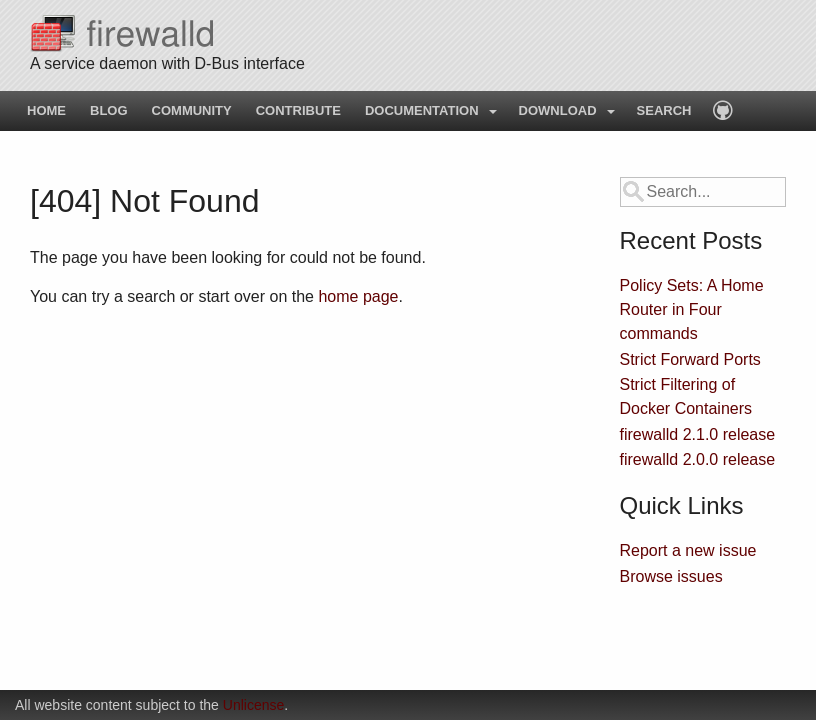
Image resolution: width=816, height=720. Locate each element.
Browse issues (671, 576)
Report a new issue (688, 550)
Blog (109, 110)
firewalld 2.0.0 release (698, 459)
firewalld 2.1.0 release (698, 434)
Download (558, 110)
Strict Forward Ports (690, 359)
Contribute (298, 110)
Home (46, 110)
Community (192, 110)
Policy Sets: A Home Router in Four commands (692, 309)
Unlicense (253, 705)
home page (358, 296)
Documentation (422, 110)
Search (664, 110)
